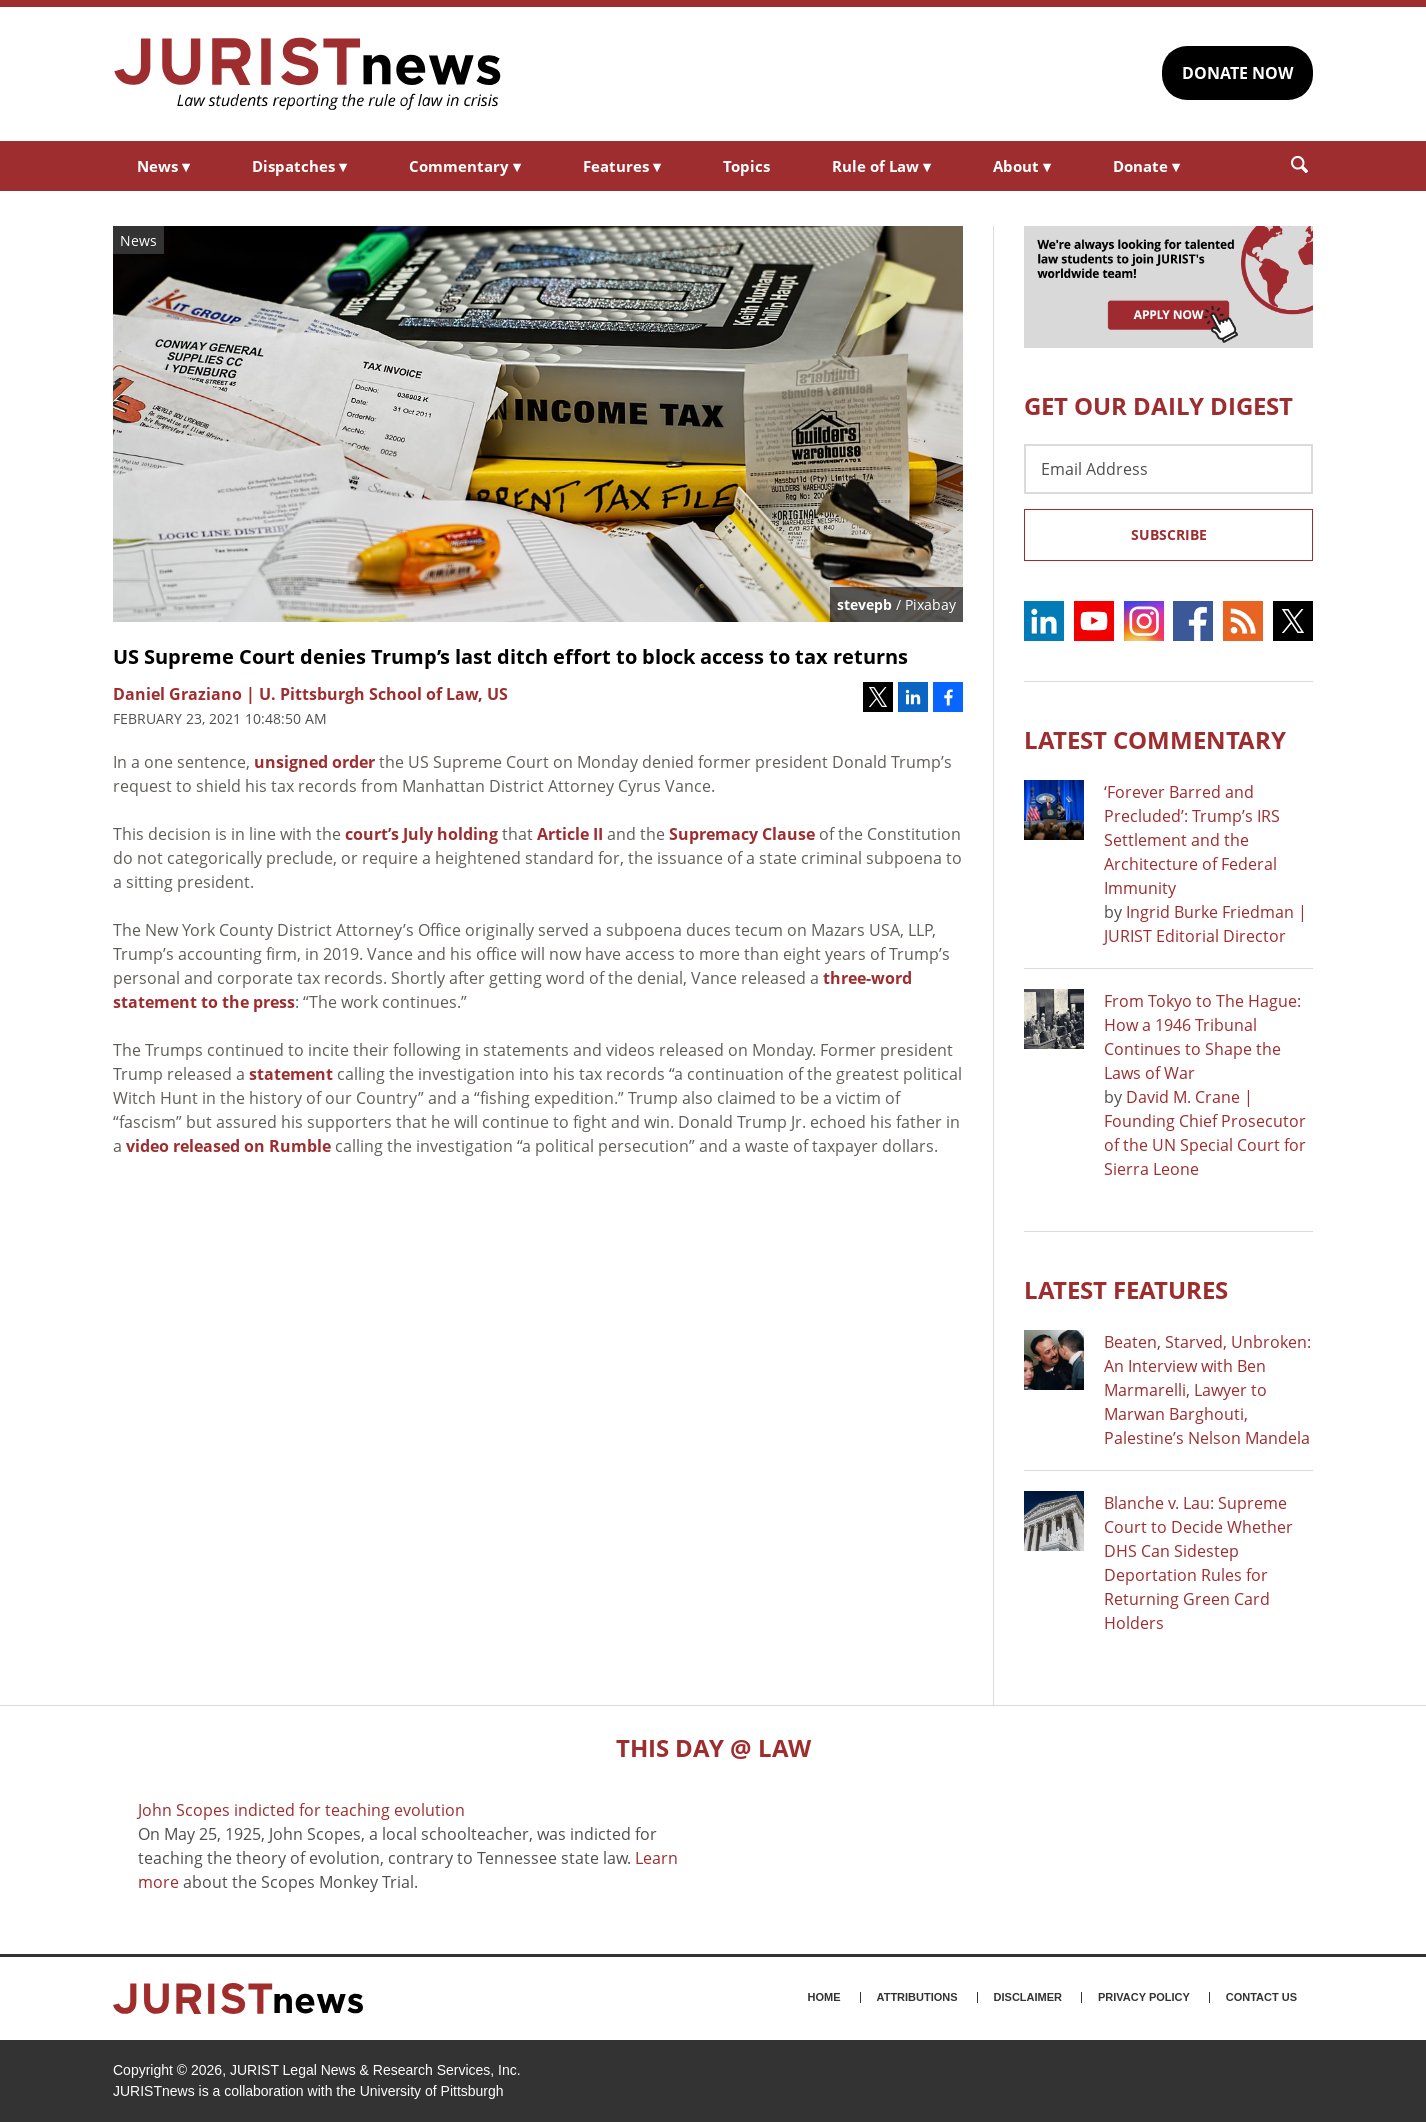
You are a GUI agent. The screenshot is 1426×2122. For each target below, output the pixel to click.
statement (291, 1074)
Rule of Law (881, 166)
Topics (746, 166)
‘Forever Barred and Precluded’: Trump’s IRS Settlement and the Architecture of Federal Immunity (1192, 840)
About (1022, 166)
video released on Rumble (228, 1146)
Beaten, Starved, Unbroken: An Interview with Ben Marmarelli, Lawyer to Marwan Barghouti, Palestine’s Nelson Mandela (1207, 1390)
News (163, 166)
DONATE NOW (1237, 73)
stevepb (864, 604)
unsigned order (314, 762)
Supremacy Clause (742, 834)
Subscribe (1169, 534)
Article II (570, 834)
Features (622, 166)
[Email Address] (1168, 469)
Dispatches (299, 166)
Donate (1146, 166)
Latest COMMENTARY (1155, 739)
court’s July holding (421, 834)
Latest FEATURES (1126, 1289)
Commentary (465, 166)
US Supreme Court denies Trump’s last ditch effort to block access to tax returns (510, 656)
